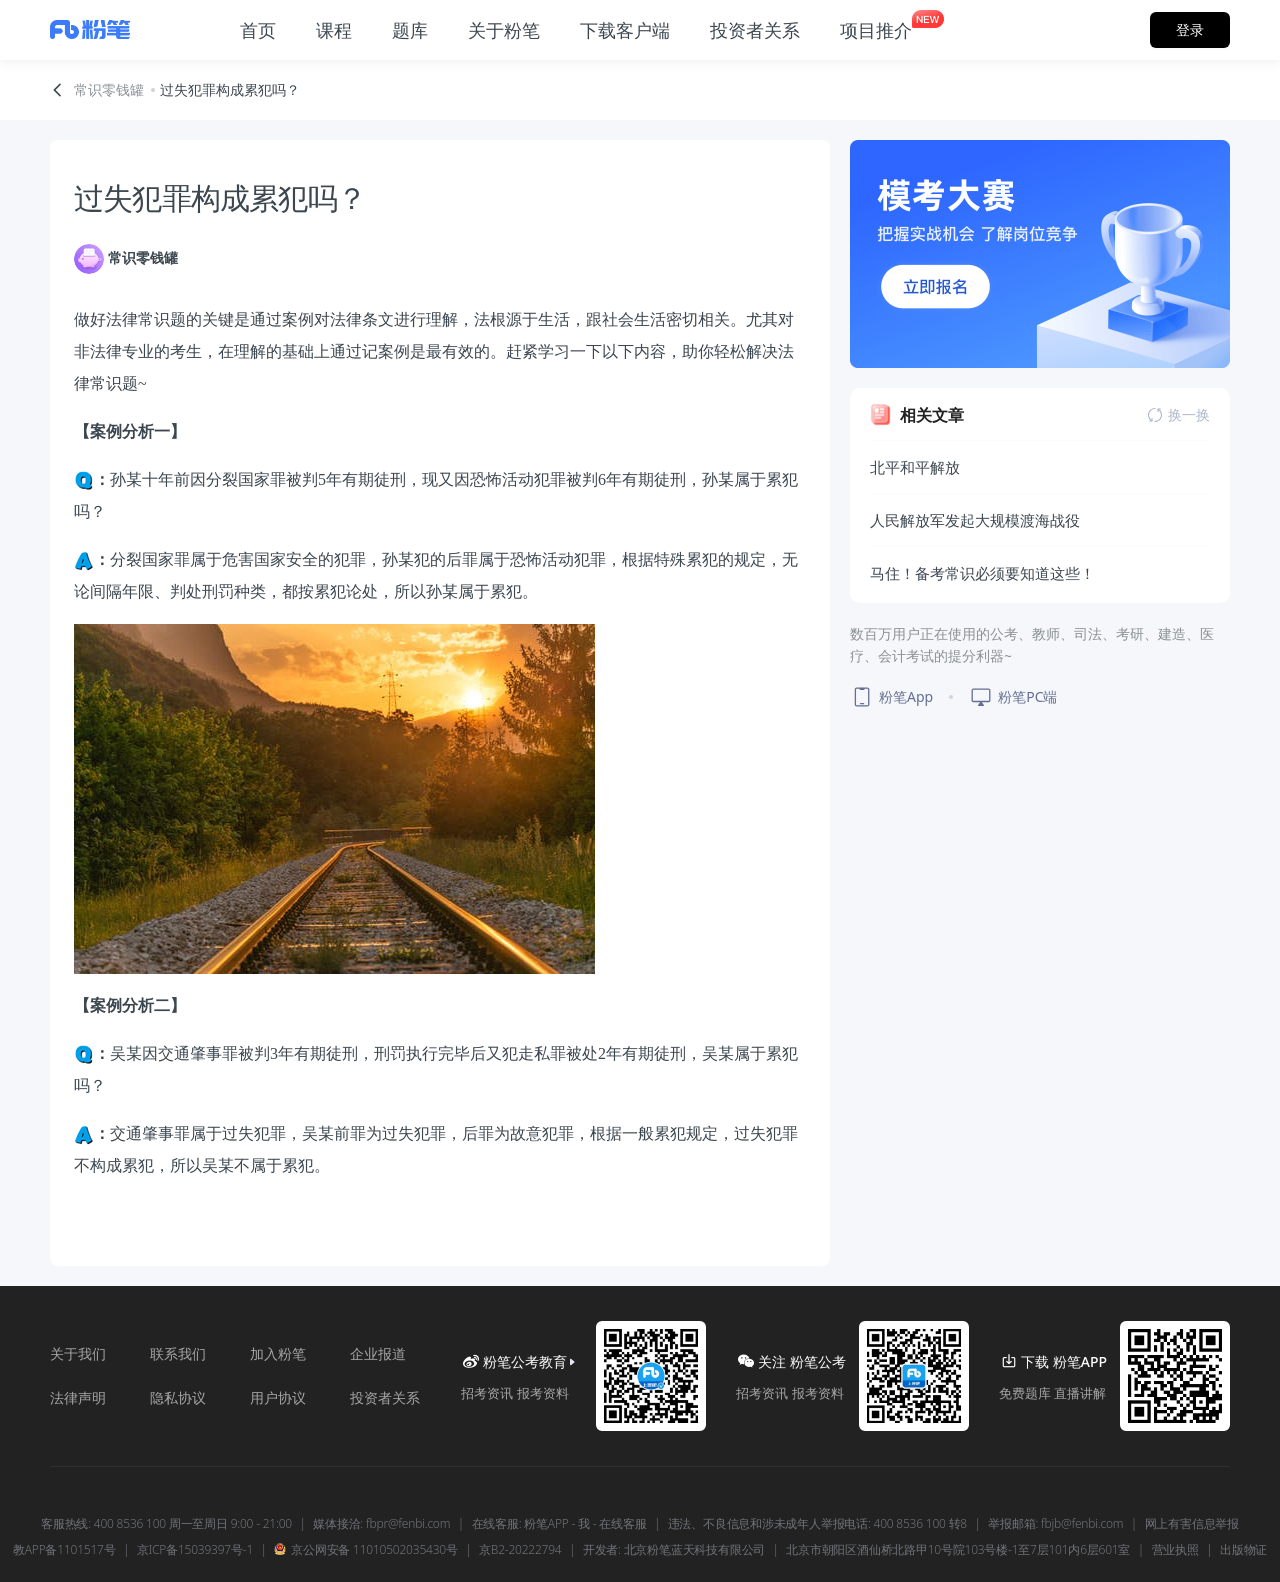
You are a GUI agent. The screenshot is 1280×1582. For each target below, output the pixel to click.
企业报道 (378, 1353)
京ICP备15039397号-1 (195, 1550)
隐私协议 (178, 1397)
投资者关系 (385, 1397)
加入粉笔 (278, 1353)
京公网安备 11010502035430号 (365, 1550)
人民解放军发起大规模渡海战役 (975, 520)
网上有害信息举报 (1192, 1524)
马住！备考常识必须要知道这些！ (982, 573)
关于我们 (78, 1353)
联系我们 (178, 1353)
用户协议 (278, 1397)
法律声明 (78, 1397)
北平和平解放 (915, 467)
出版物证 (1243, 1550)
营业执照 (1175, 1550)
